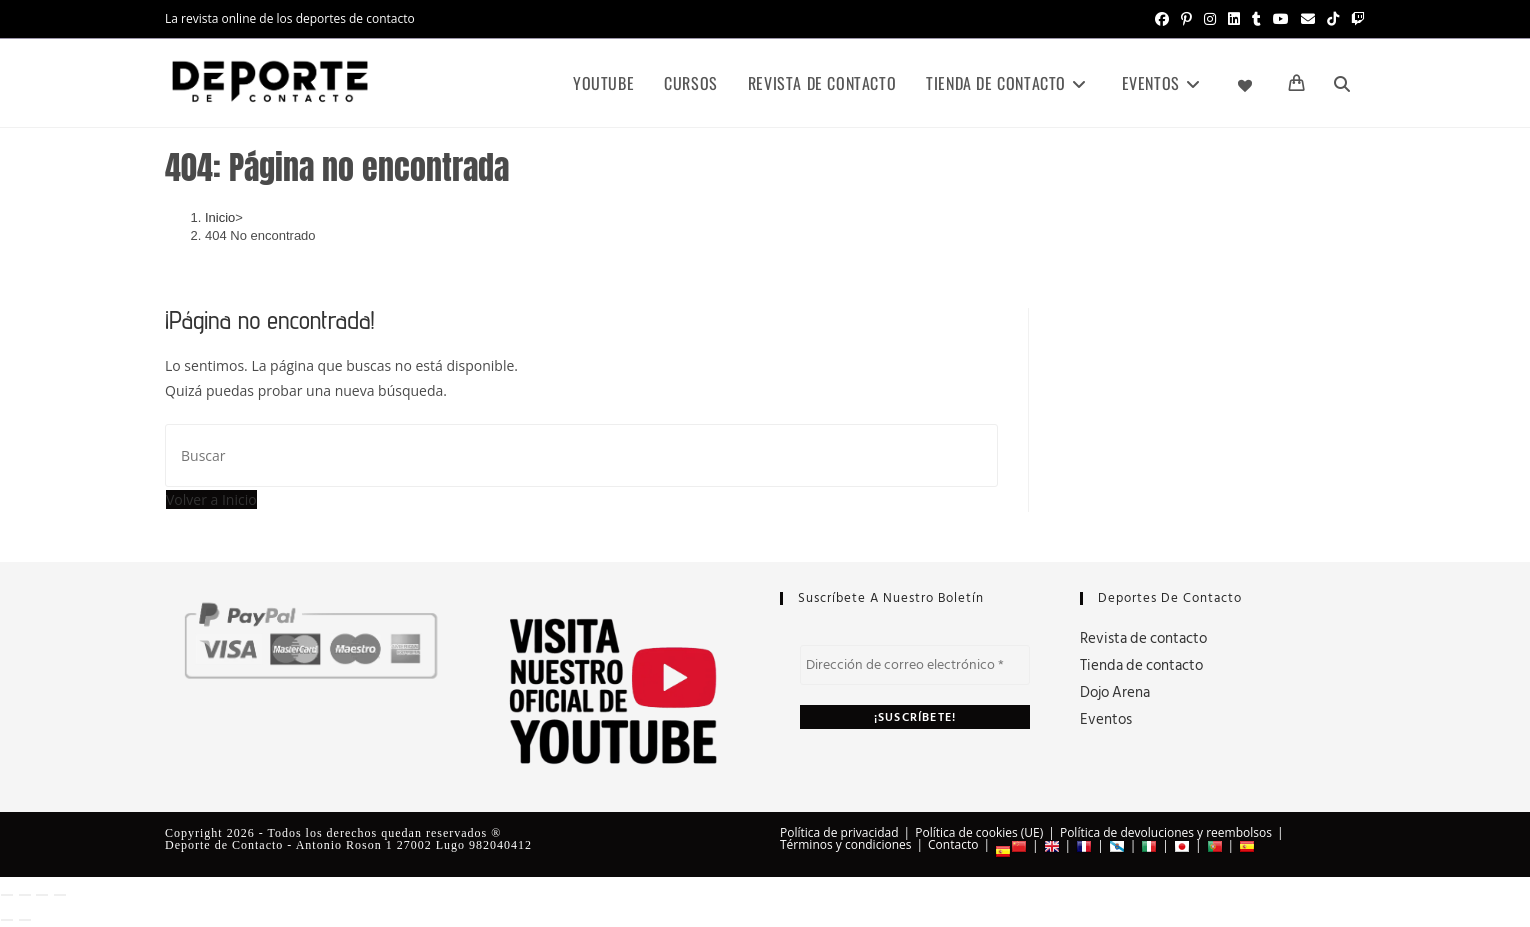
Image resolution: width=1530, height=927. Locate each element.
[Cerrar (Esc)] (60, 895)
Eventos (1106, 719)
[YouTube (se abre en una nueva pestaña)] (1281, 19)
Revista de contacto (1143, 638)
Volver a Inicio (211, 499)
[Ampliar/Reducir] (7, 895)
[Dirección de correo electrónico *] (915, 665)
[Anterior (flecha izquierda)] (7, 920)
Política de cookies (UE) (979, 832)
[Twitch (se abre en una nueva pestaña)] (1355, 19)
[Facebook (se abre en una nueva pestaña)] (1162, 19)
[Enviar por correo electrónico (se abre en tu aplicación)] (1308, 19)
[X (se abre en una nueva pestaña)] (1139, 19)
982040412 (500, 845)
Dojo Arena (1115, 692)
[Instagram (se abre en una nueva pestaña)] (1210, 19)
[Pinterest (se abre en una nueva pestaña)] (1186, 19)
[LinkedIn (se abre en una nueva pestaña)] (1234, 19)
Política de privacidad (839, 832)
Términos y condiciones (845, 844)
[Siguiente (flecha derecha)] (25, 920)
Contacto (953, 844)
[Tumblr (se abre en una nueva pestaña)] (1256, 19)
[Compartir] (42, 895)
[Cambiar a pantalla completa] (25, 895)
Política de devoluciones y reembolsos (1166, 832)
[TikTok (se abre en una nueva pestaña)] (1333, 19)
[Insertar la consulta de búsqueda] (581, 455)
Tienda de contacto (1141, 665)
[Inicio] (220, 217)
